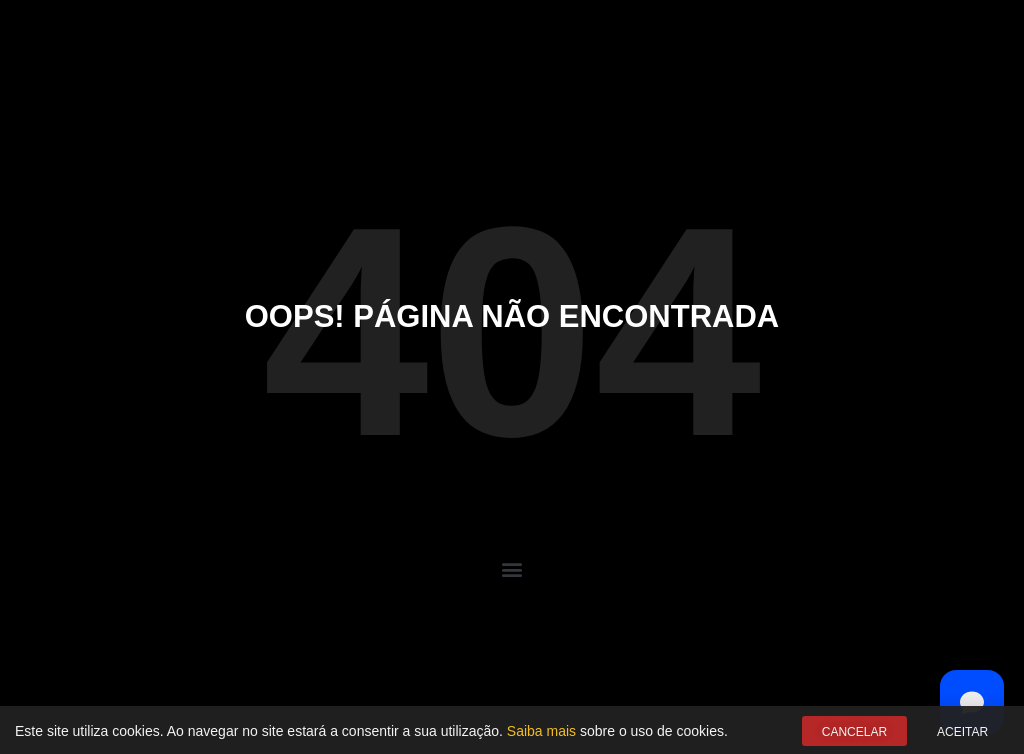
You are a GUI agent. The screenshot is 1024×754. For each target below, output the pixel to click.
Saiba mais (541, 732)
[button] (512, 568)
